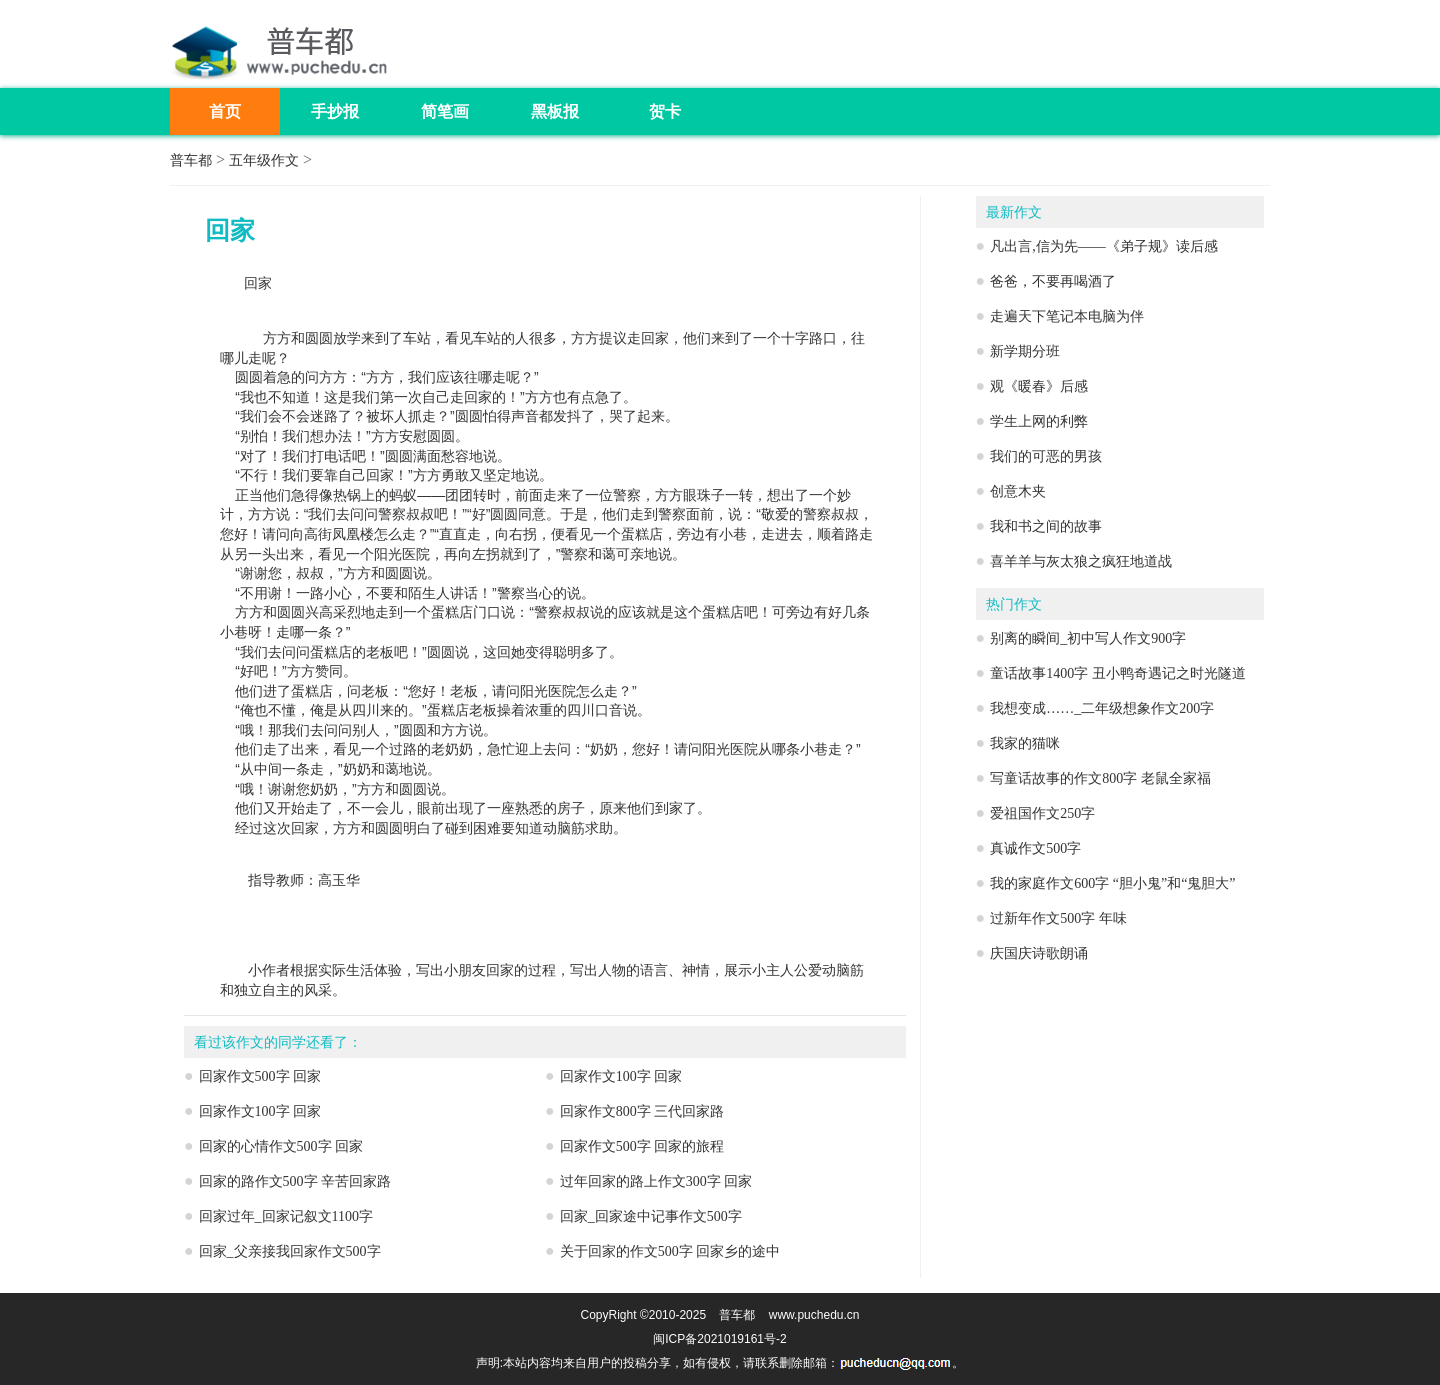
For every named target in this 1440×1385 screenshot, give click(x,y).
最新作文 (1014, 212)
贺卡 (665, 111)
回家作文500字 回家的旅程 (642, 1146)
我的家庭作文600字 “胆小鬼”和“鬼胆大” (1112, 883)
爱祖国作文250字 (1042, 813)
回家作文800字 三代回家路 (642, 1111)
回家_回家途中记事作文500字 (651, 1216)
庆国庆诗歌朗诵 (1039, 953)
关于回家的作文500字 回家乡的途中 (670, 1251)
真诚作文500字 (1035, 848)
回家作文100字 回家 (621, 1076)
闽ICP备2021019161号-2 (719, 1339)
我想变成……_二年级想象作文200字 (1102, 708)
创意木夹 (1018, 491)
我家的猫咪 (1025, 743)
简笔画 (445, 111)
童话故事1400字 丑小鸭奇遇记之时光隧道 (1118, 673)
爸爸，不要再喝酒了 (1053, 281)
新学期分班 (1025, 351)
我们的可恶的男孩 (1046, 456)
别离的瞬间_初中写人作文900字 (1088, 638)
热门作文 (1014, 604)
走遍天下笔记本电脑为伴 (1067, 316)
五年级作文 (264, 160)
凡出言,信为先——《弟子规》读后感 (1104, 246)
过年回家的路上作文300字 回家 (656, 1181)
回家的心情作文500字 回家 (281, 1146)
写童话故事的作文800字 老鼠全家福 (1100, 778)
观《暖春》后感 (1039, 386)
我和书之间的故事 (1046, 526)
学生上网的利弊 (1039, 421)
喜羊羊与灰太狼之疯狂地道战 (1081, 561)
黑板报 (555, 111)
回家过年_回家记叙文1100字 (286, 1216)
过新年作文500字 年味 (1058, 918)
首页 (225, 111)
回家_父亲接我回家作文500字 (290, 1251)
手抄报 (335, 111)
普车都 (191, 160)
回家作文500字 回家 (260, 1076)
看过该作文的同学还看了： (278, 1042)
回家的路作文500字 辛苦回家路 (295, 1181)
